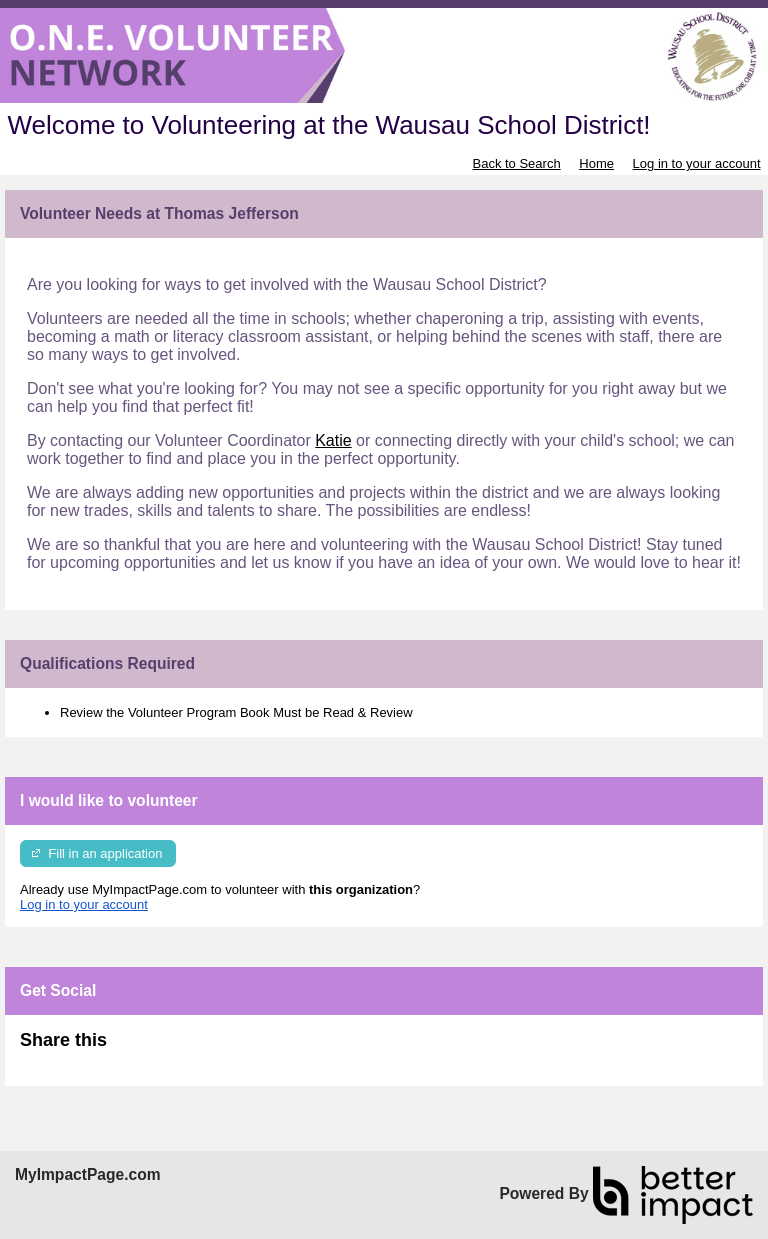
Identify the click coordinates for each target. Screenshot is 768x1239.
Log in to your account (697, 163)
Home (596, 163)
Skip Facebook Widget (172, 1048)
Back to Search (516, 163)
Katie (333, 440)
